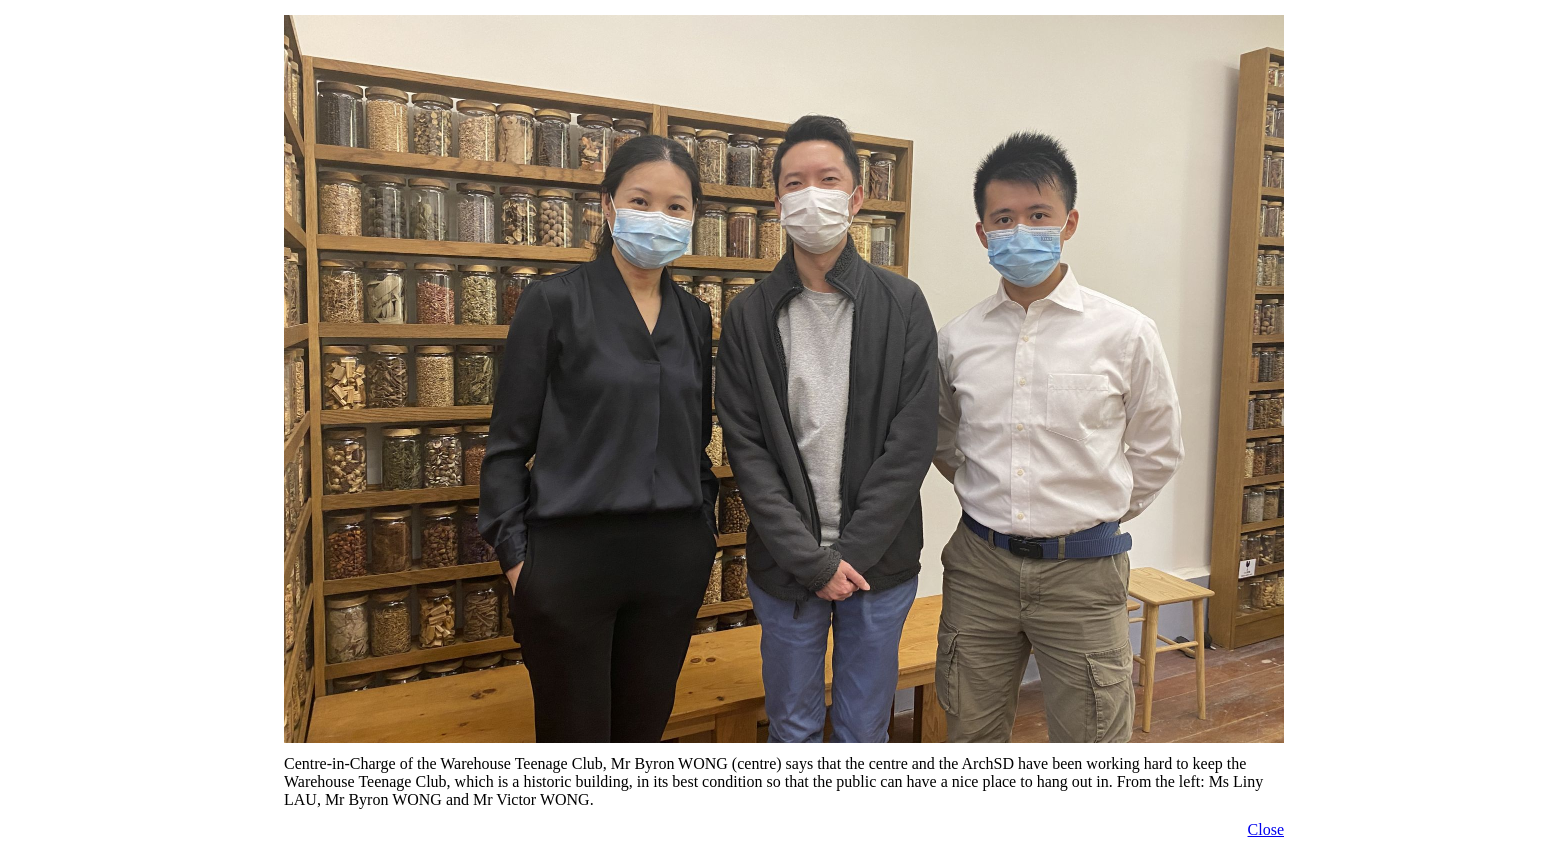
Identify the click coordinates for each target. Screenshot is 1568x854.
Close (1266, 829)
